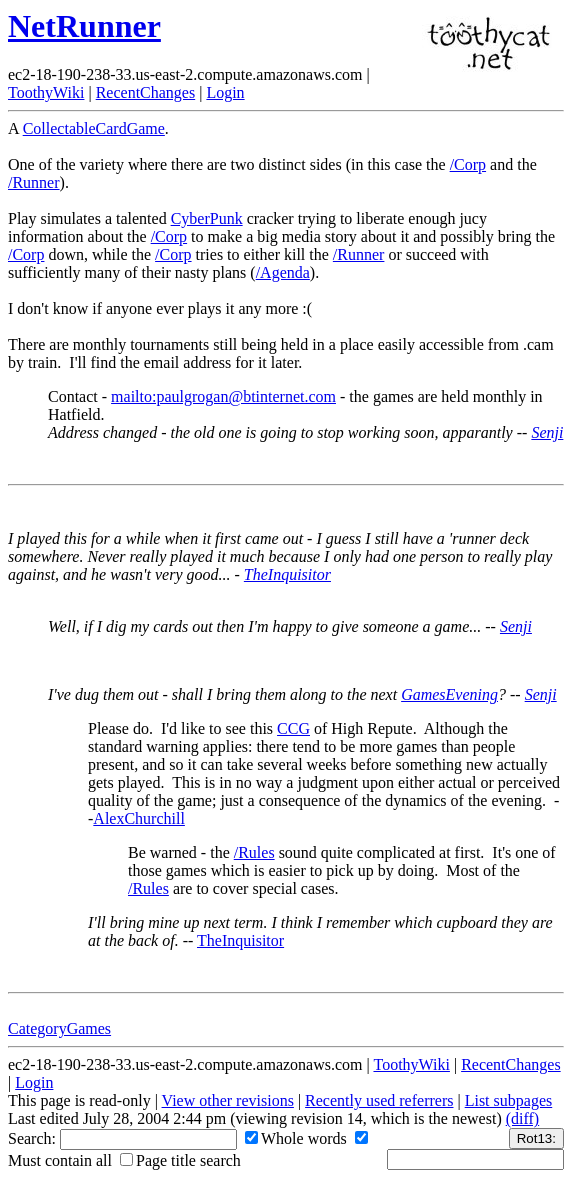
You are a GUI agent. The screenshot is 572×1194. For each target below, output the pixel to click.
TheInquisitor (287, 574)
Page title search (180, 1160)
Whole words (296, 1138)
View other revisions (228, 1100)
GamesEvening (449, 694)
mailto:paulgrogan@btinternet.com (223, 396)
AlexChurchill (139, 818)
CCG (293, 728)
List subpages (509, 1100)
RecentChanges (146, 92)
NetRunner (84, 26)
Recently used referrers (379, 1100)
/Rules (254, 852)
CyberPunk (207, 218)
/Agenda (283, 272)
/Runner (34, 182)
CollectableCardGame (94, 128)
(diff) (522, 1118)
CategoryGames (59, 1028)
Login (225, 92)
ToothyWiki (46, 92)
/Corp (468, 164)
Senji (547, 432)
